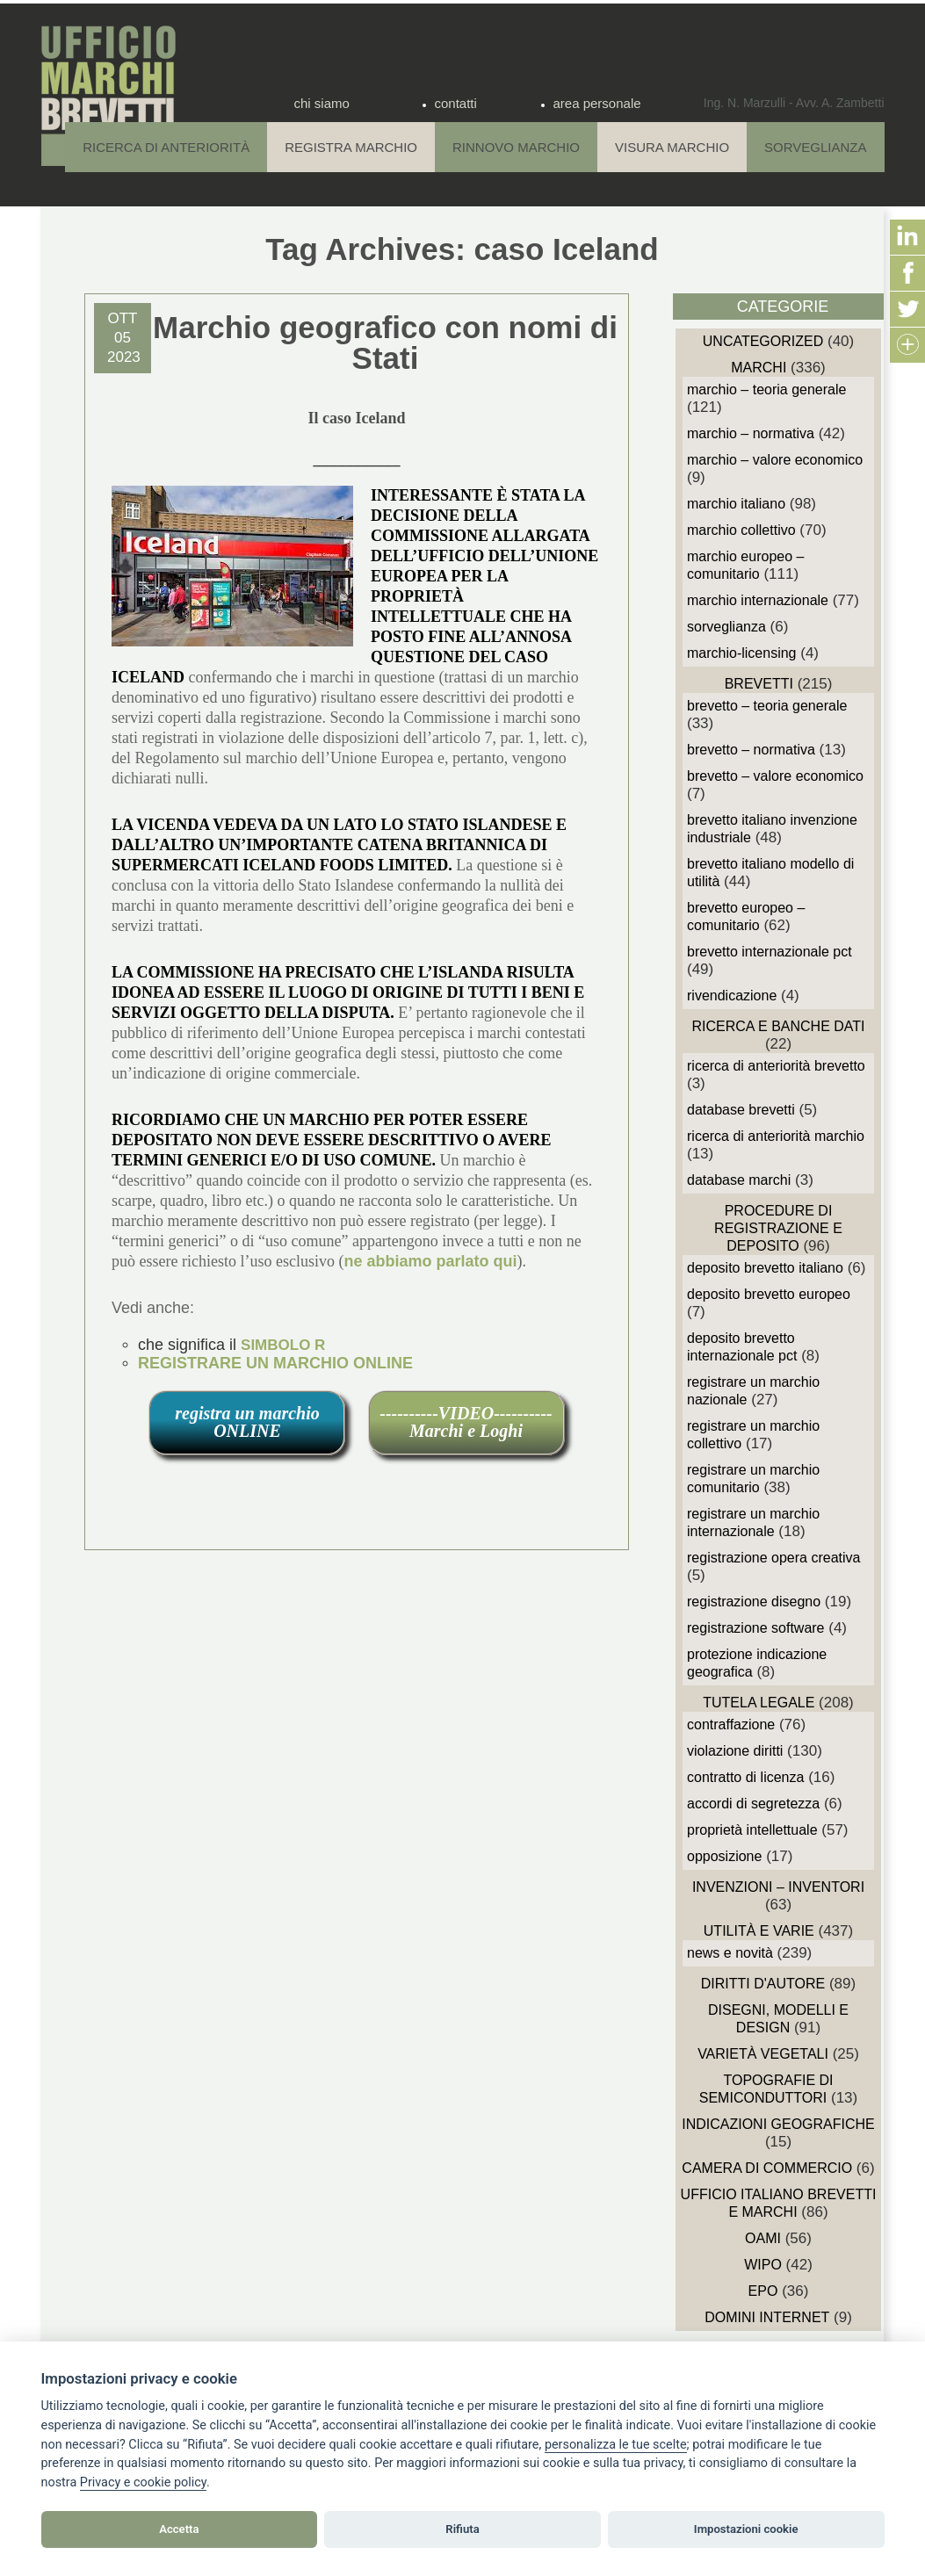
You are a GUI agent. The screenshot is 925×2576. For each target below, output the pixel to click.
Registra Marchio (351, 147)
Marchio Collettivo (741, 530)
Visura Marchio (672, 147)
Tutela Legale (758, 1702)
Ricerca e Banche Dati (777, 1026)
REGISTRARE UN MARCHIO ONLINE (275, 1363)
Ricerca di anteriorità (166, 147)
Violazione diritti (735, 1750)
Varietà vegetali (762, 2053)
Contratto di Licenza (745, 1777)
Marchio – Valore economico (775, 459)
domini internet (767, 2317)
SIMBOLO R (283, 1345)
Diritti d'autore (763, 1983)
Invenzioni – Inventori (778, 1887)
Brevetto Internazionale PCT (769, 951)
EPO (763, 2291)
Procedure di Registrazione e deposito (778, 1228)
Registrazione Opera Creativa (773, 1557)
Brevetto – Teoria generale (767, 705)
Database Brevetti (741, 1109)
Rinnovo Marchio (516, 147)
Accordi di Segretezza (753, 1803)
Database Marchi (739, 1180)
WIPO (763, 2264)
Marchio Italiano (736, 503)
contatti (456, 103)
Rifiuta (462, 2529)
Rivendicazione (732, 995)
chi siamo (322, 103)
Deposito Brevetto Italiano (765, 1267)
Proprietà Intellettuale (752, 1829)
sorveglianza (726, 626)
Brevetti (759, 683)
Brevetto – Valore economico (775, 775)
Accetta (179, 2529)
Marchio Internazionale (757, 600)
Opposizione (724, 1856)
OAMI (763, 2238)
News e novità (730, 1952)
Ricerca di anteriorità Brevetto (776, 1065)
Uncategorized (763, 341)
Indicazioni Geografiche (778, 2124)
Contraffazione (731, 1724)
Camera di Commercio (767, 2168)
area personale (597, 103)
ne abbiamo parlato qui (430, 1261)
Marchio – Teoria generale (766, 389)
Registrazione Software (756, 1627)
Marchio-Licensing (742, 653)
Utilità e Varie (759, 1930)
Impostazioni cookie (746, 2529)
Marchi (758, 367)
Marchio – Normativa (750, 433)
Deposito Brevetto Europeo (768, 1294)
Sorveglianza (815, 147)
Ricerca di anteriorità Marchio (775, 1136)
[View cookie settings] (616, 2445)
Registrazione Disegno (753, 1601)
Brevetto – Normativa (751, 749)
